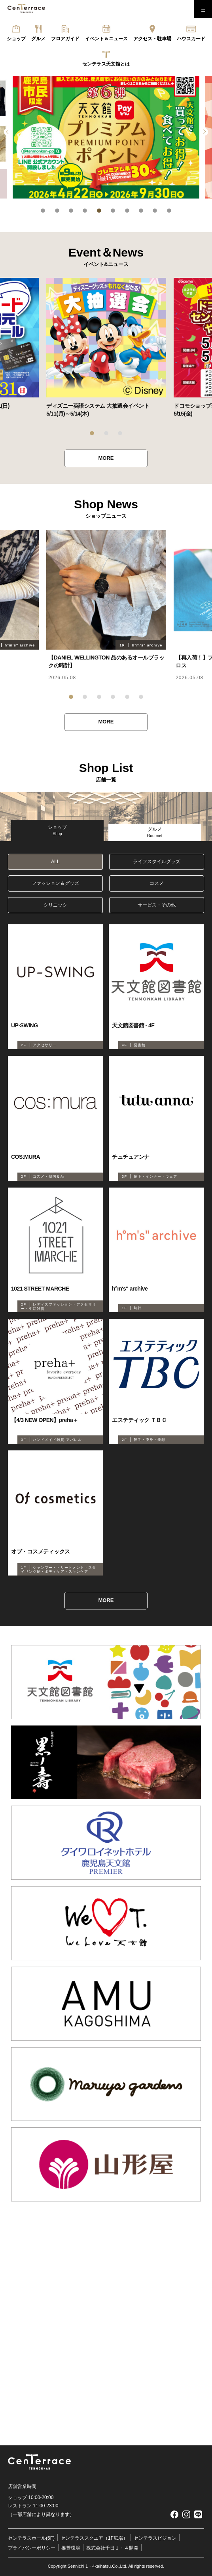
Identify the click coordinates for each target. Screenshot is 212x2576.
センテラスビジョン (155, 2538)
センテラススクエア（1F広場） (94, 2538)
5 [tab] (99, 210)
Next (204, 132)
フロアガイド (65, 38)
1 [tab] (42, 210)
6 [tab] (112, 210)
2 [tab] (57, 210)
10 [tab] (169, 210)
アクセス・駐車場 (152, 38)
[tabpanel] (106, 137)
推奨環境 (70, 2548)
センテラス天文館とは (106, 64)
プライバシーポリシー (31, 2548)
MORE (106, 458)
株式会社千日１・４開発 (112, 2548)
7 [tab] (127, 210)
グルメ (38, 38)
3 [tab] (71, 210)
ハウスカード (191, 38)
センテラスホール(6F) (31, 2538)
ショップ (16, 38)
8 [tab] (141, 210)
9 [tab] (154, 210)
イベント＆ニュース (106, 38)
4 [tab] (84, 210)
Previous (8, 132)
